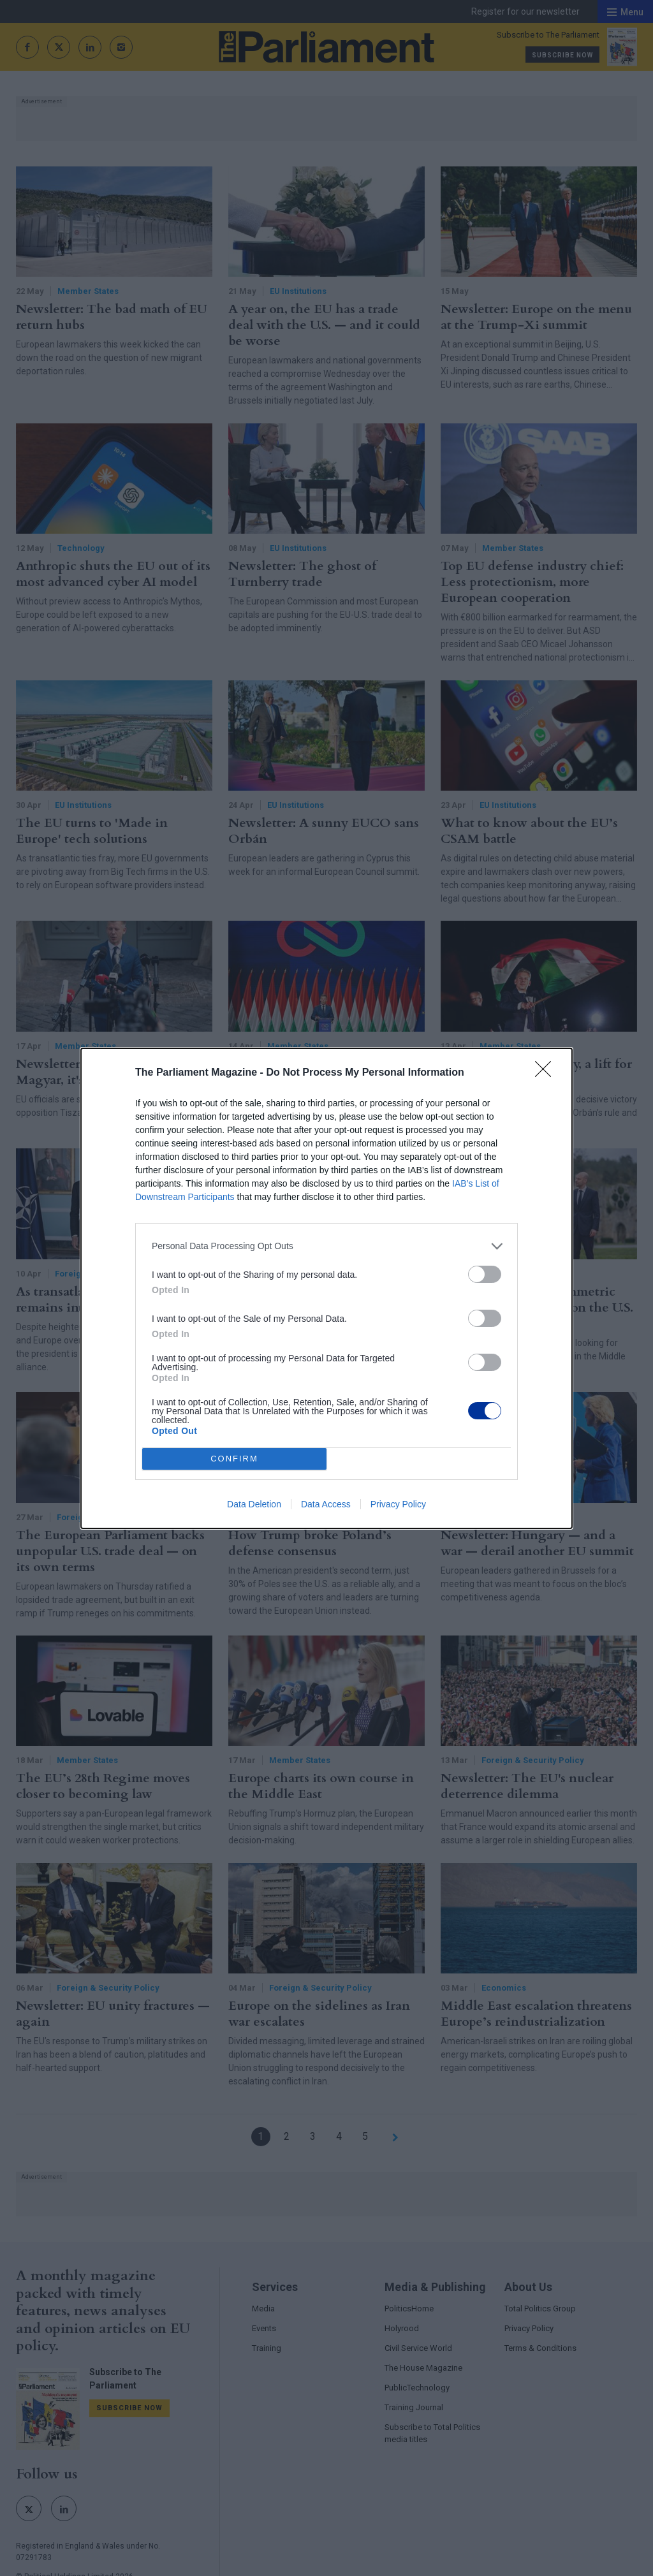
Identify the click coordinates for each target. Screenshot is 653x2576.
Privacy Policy (398, 1504)
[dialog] (326, 1288)
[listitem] (326, 1246)
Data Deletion (254, 1504)
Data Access (326, 1504)
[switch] (484, 1274)
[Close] (547, 1073)
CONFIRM (234, 1458)
